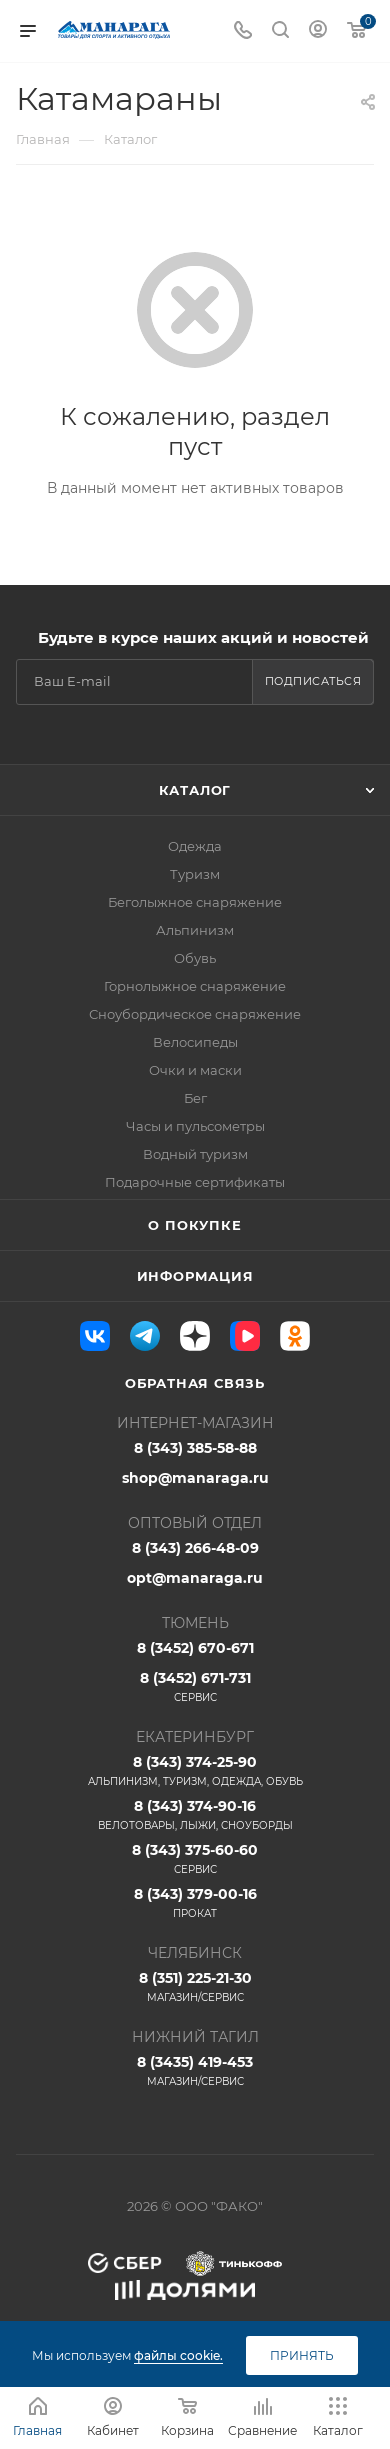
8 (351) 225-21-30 (195, 1987)
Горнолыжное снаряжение (195, 986)
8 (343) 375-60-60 (195, 1859)
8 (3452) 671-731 (195, 1687)
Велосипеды (195, 1042)
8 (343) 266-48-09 (195, 1548)
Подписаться (313, 681)
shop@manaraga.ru (195, 1478)
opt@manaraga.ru (195, 1578)
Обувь (195, 958)
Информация (195, 1276)
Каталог (195, 790)
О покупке (194, 1225)
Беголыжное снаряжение (195, 902)
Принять (302, 2355)
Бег (195, 1098)
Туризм (195, 874)
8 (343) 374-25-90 (195, 1771)
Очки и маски (195, 1070)
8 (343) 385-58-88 (195, 1448)
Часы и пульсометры (195, 1126)
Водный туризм (195, 1154)
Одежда (195, 846)
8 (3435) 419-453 (195, 2071)
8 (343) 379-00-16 (195, 1903)
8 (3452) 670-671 (195, 1648)
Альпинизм (195, 930)
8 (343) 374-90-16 (195, 1815)
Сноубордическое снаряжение (195, 1014)
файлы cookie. (178, 2355)
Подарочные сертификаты (195, 1182)
